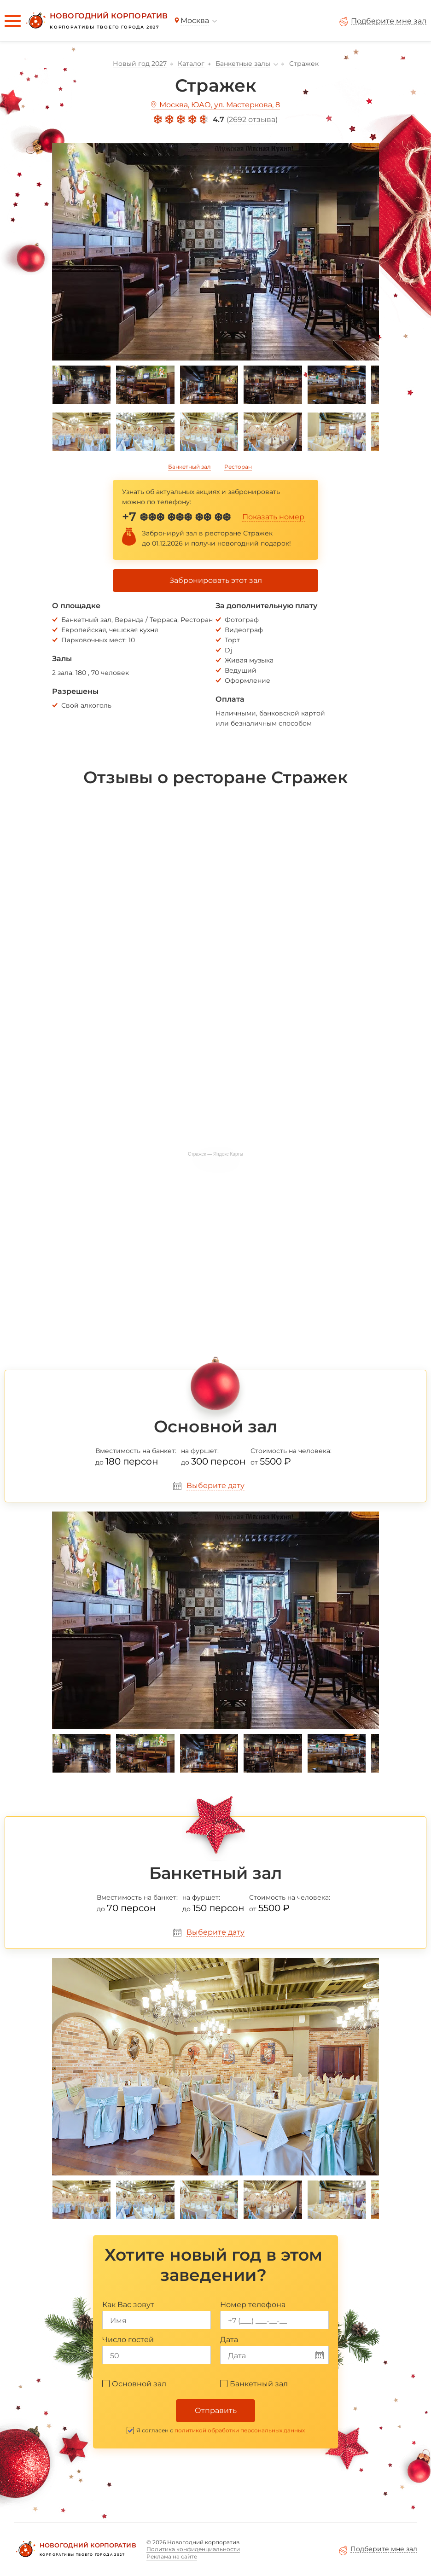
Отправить (216, 2410)
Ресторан (238, 466)
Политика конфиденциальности (193, 2549)
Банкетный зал (189, 466)
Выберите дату (215, 1485)
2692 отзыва (252, 119)
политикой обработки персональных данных (240, 2430)
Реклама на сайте (171, 2556)
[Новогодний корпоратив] (96, 21)
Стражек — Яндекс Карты (215, 1154)
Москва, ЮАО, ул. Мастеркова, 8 (219, 104)
